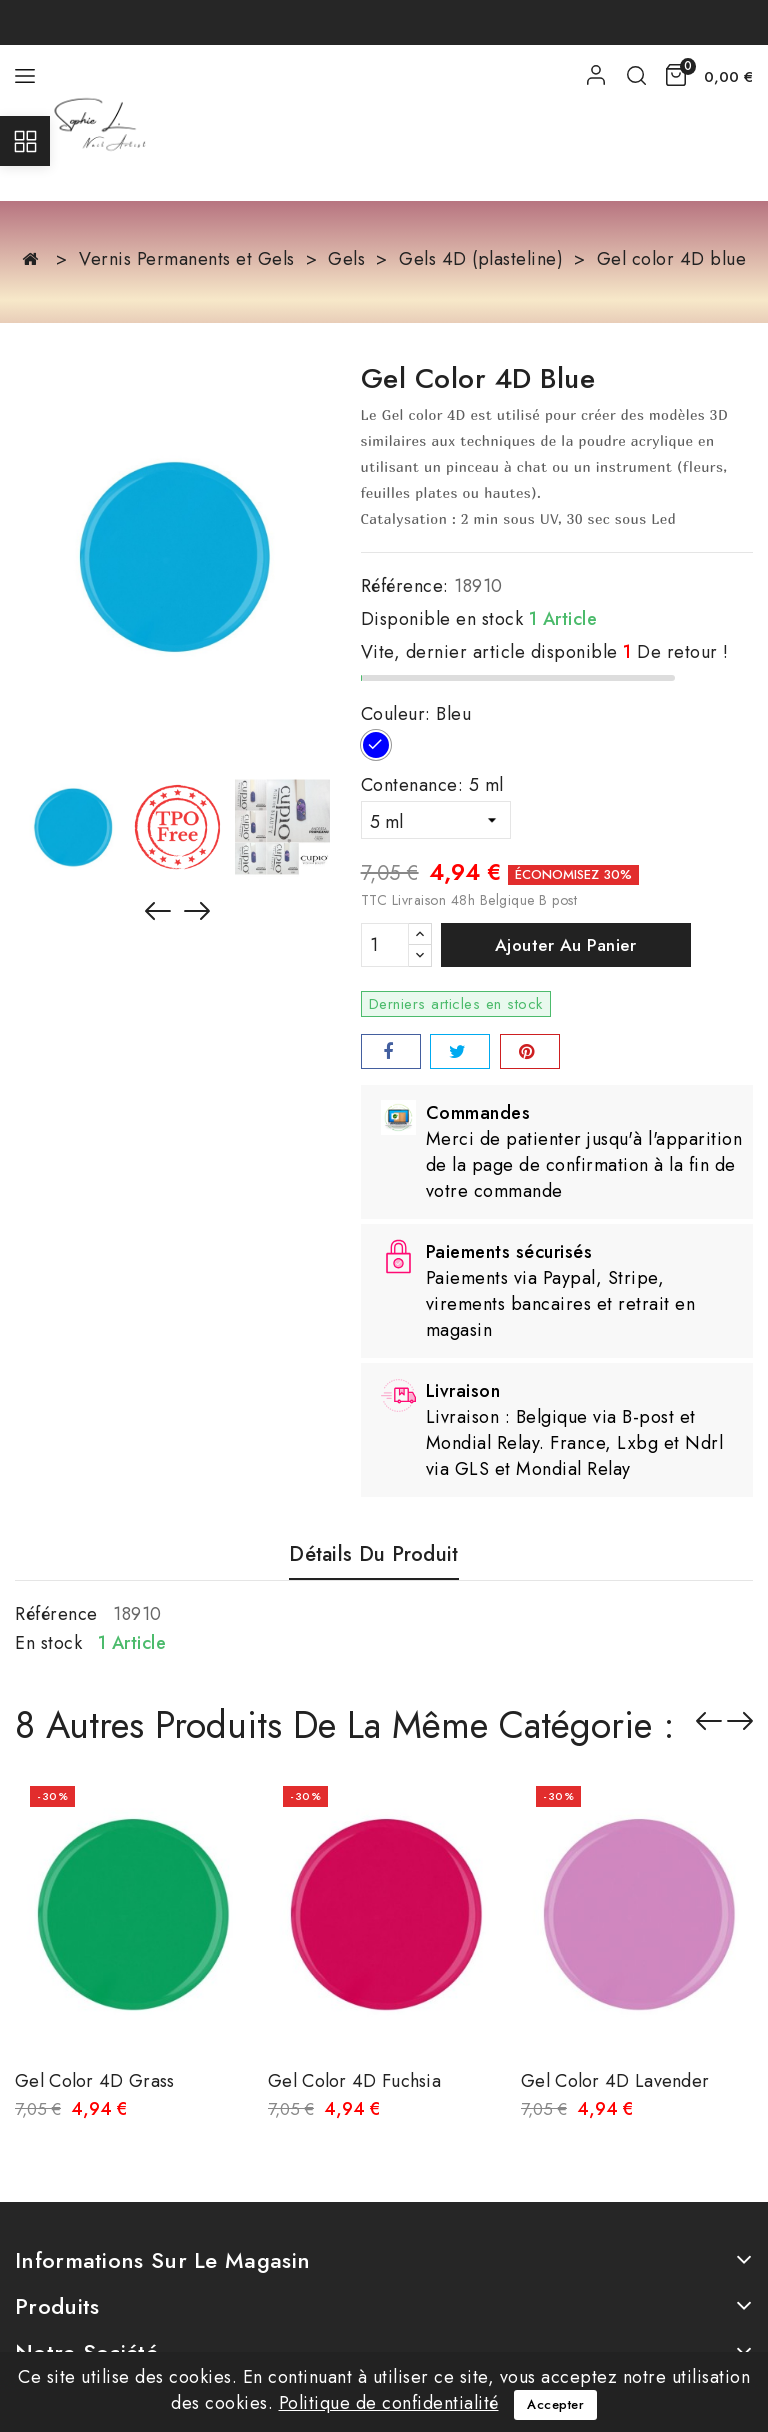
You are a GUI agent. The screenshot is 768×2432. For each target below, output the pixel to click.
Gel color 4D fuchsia (354, 2081)
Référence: (405, 586)
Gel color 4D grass (94, 2081)
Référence (56, 1614)
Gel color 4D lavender (615, 2081)
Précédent (709, 1720)
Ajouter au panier (566, 945)
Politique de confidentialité (389, 2403)
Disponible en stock (442, 619)
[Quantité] (385, 945)
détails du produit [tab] (373, 1555)
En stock (48, 1643)
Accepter (555, 2404)
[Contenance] (436, 820)
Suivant (740, 1720)
